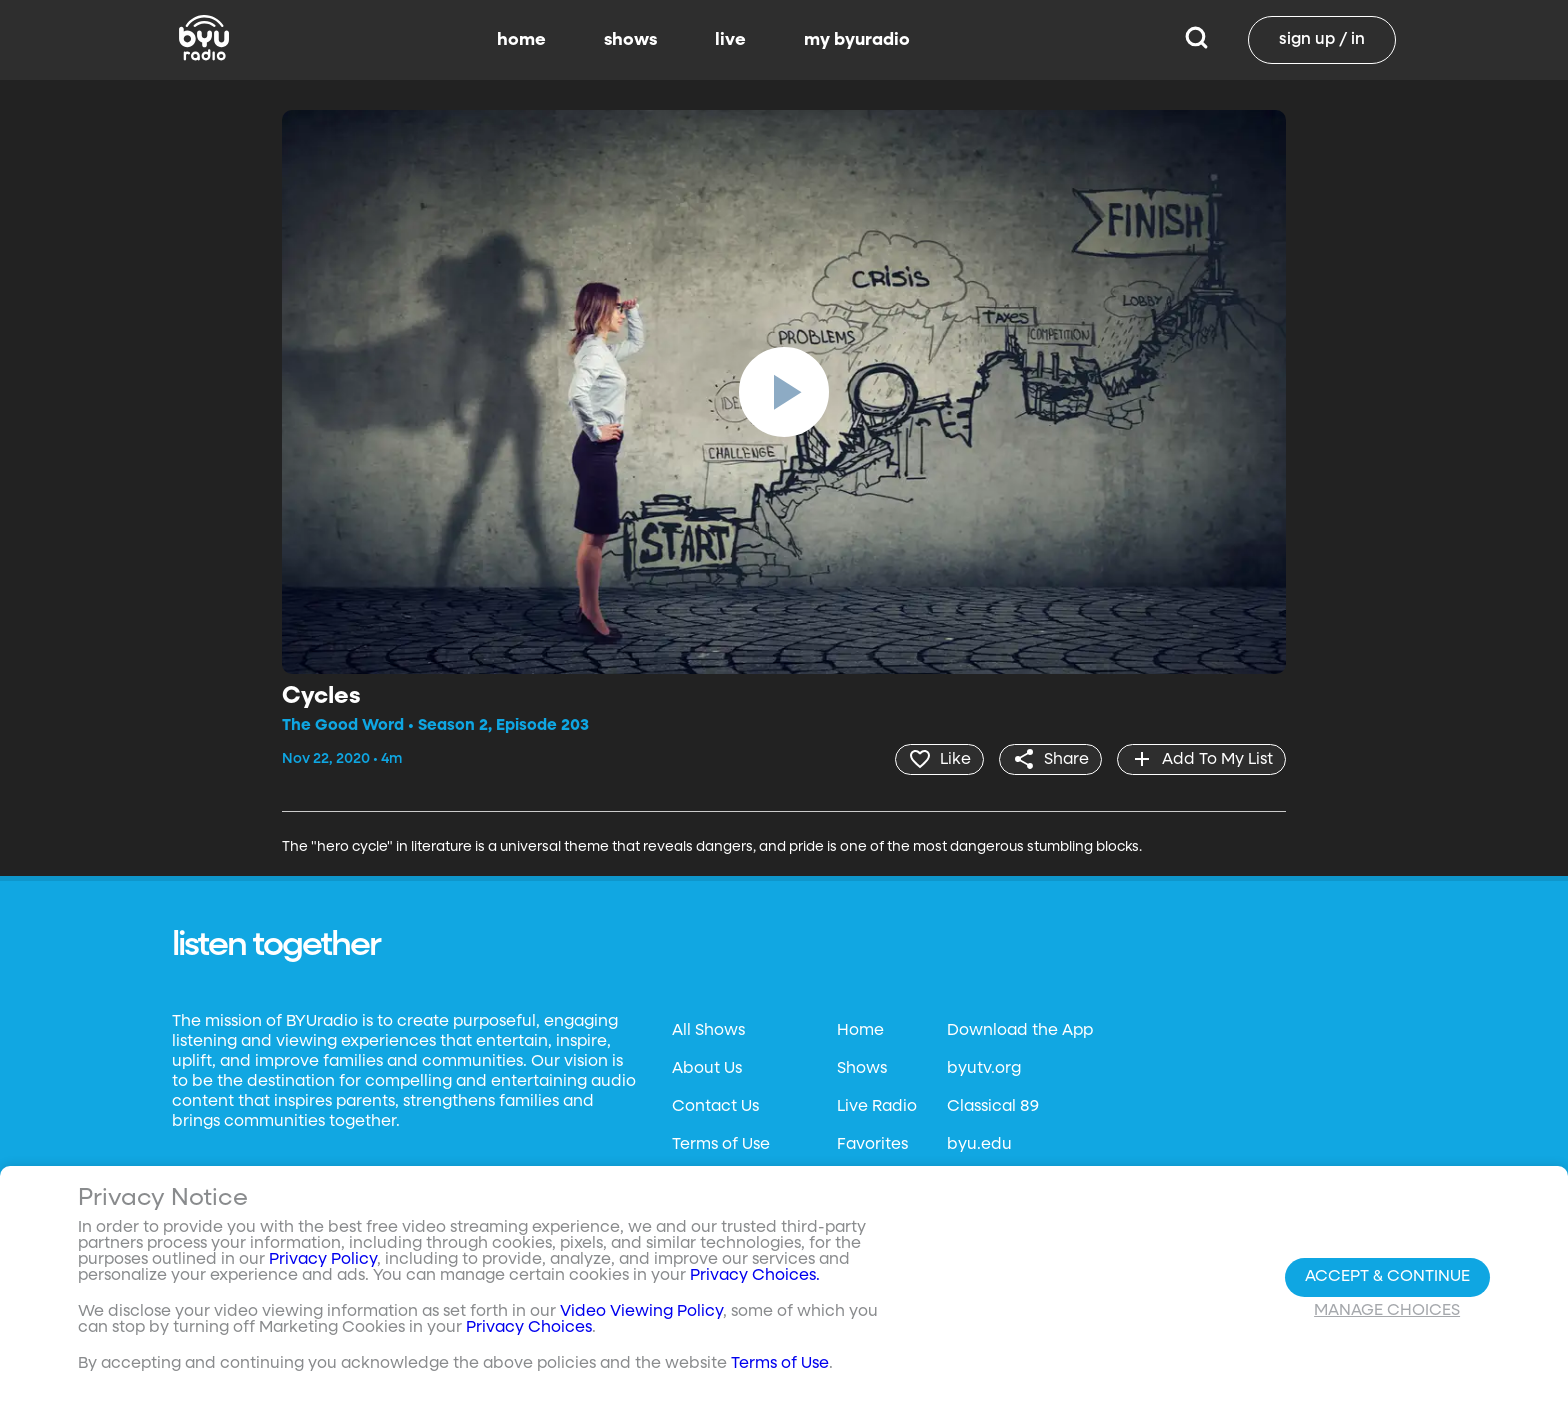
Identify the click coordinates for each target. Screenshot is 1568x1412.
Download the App (1020, 1031)
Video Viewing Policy (641, 1312)
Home (860, 1031)
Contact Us (715, 1107)
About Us (707, 1069)
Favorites (872, 1145)
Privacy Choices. (755, 1276)
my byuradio (857, 40)
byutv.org (984, 1069)
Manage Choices (1387, 1311)
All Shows (708, 1031)
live (730, 40)
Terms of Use (721, 1145)
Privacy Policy (323, 1260)
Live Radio (877, 1107)
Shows (862, 1069)
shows (630, 40)
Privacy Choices (529, 1328)
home (521, 40)
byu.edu (979, 1145)
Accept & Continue (1387, 1277)
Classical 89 (993, 1107)
